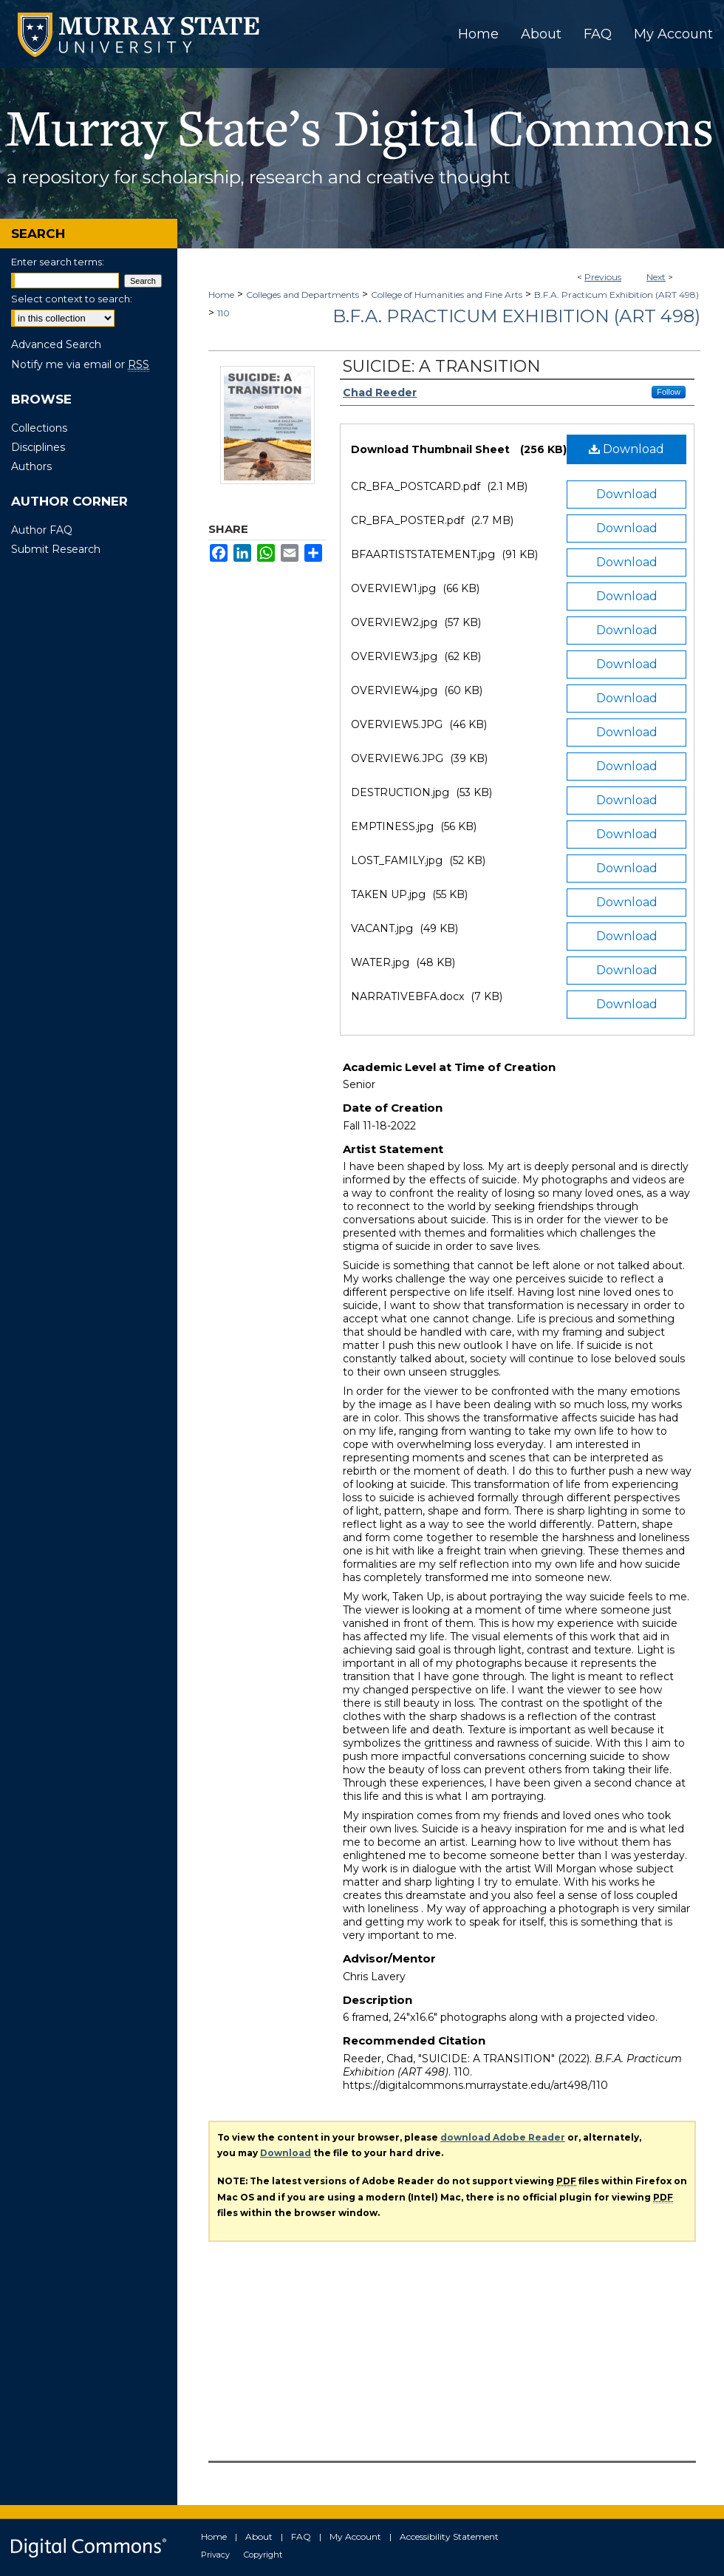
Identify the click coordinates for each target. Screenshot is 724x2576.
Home (221, 294)
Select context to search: (71, 299)
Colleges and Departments (302, 294)
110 (223, 313)
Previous (602, 276)
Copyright (263, 2554)
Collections (39, 428)
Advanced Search (56, 344)
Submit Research (55, 549)
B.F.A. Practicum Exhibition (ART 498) (616, 294)
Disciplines (38, 447)
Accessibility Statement (449, 2536)
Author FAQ (41, 530)
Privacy (215, 2554)
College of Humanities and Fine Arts (446, 294)
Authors (31, 466)
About (259, 2536)
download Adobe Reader (502, 2137)
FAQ (301, 2536)
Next (656, 276)
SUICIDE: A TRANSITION (442, 366)
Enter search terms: (57, 262)
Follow (668, 391)
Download (626, 449)
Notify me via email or (80, 364)
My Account (355, 2536)
